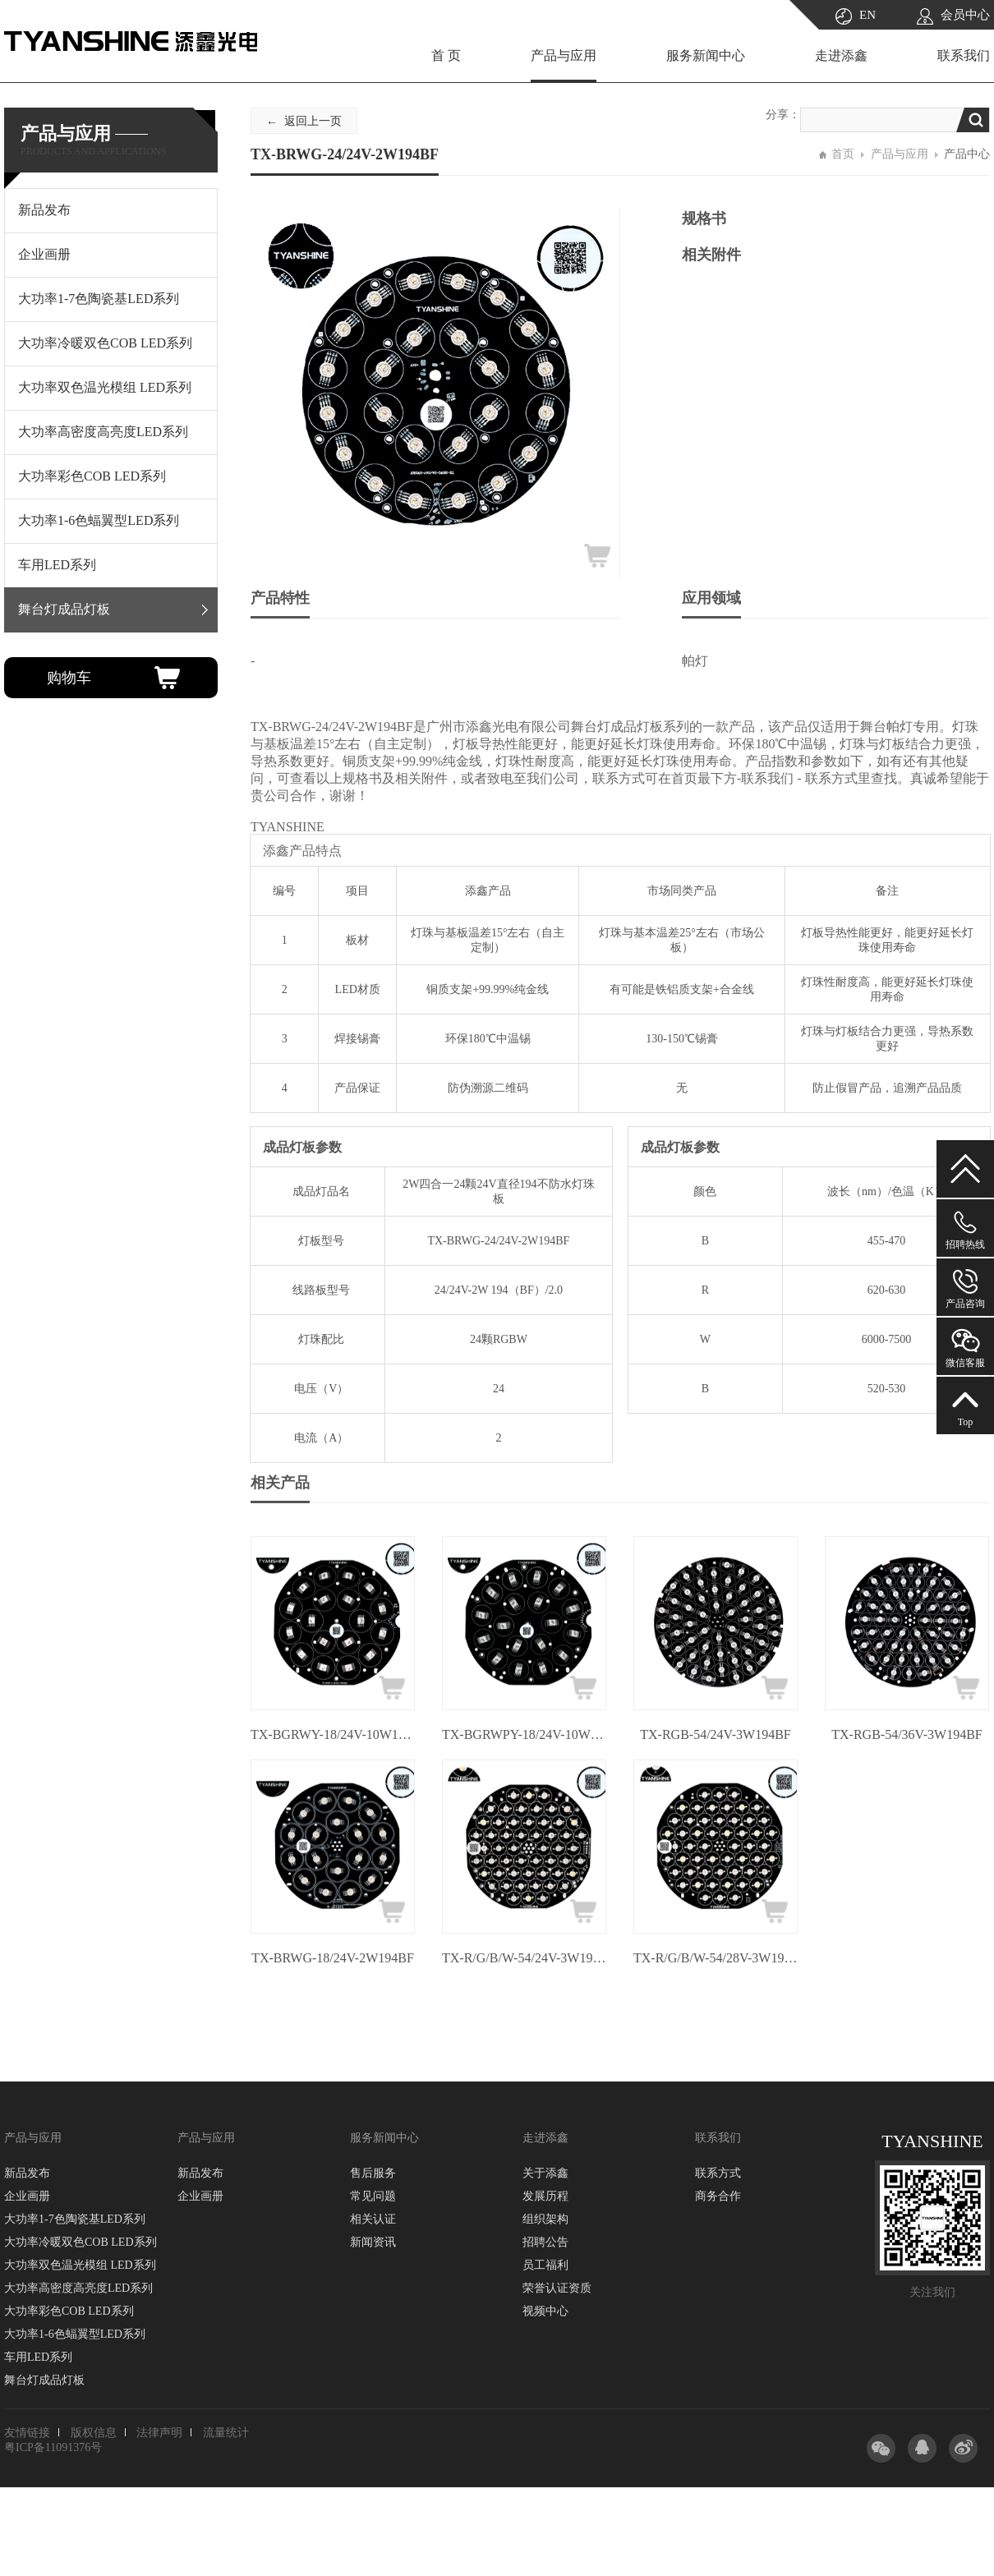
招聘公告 (545, 2242)
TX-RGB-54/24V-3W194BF (715, 1734)
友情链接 (27, 2432)
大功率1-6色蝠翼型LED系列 (74, 2334)
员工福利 (545, 2265)
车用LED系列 (38, 2357)
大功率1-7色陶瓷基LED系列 (74, 2219)
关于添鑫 (545, 2173)
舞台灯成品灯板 (44, 2380)
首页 (842, 154)
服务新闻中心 (705, 55)
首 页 (446, 55)
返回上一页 (313, 121)
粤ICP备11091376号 (53, 2447)
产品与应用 (563, 55)
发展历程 (545, 2196)
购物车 (69, 677)
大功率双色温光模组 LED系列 (80, 2265)
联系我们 (963, 55)
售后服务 (373, 2173)
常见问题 (373, 2196)
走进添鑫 (841, 55)
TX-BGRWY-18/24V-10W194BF (333, 1734)
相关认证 (373, 2219)
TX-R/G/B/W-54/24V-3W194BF (524, 1958)
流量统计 (226, 2432)
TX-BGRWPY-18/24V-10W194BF (524, 1734)
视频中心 (545, 2311)
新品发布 (27, 2173)
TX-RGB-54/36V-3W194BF (906, 1734)
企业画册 (27, 2196)
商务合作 (718, 2196)
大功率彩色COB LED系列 (69, 2311)
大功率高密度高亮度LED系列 (78, 2288)
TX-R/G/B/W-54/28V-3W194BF (715, 1958)
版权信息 (94, 2432)
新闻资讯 (373, 2242)
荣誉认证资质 (556, 2288)
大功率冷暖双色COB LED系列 (80, 2242)
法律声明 (159, 2432)
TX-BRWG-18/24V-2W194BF (332, 1958)
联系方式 (718, 2173)
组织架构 (545, 2219)
